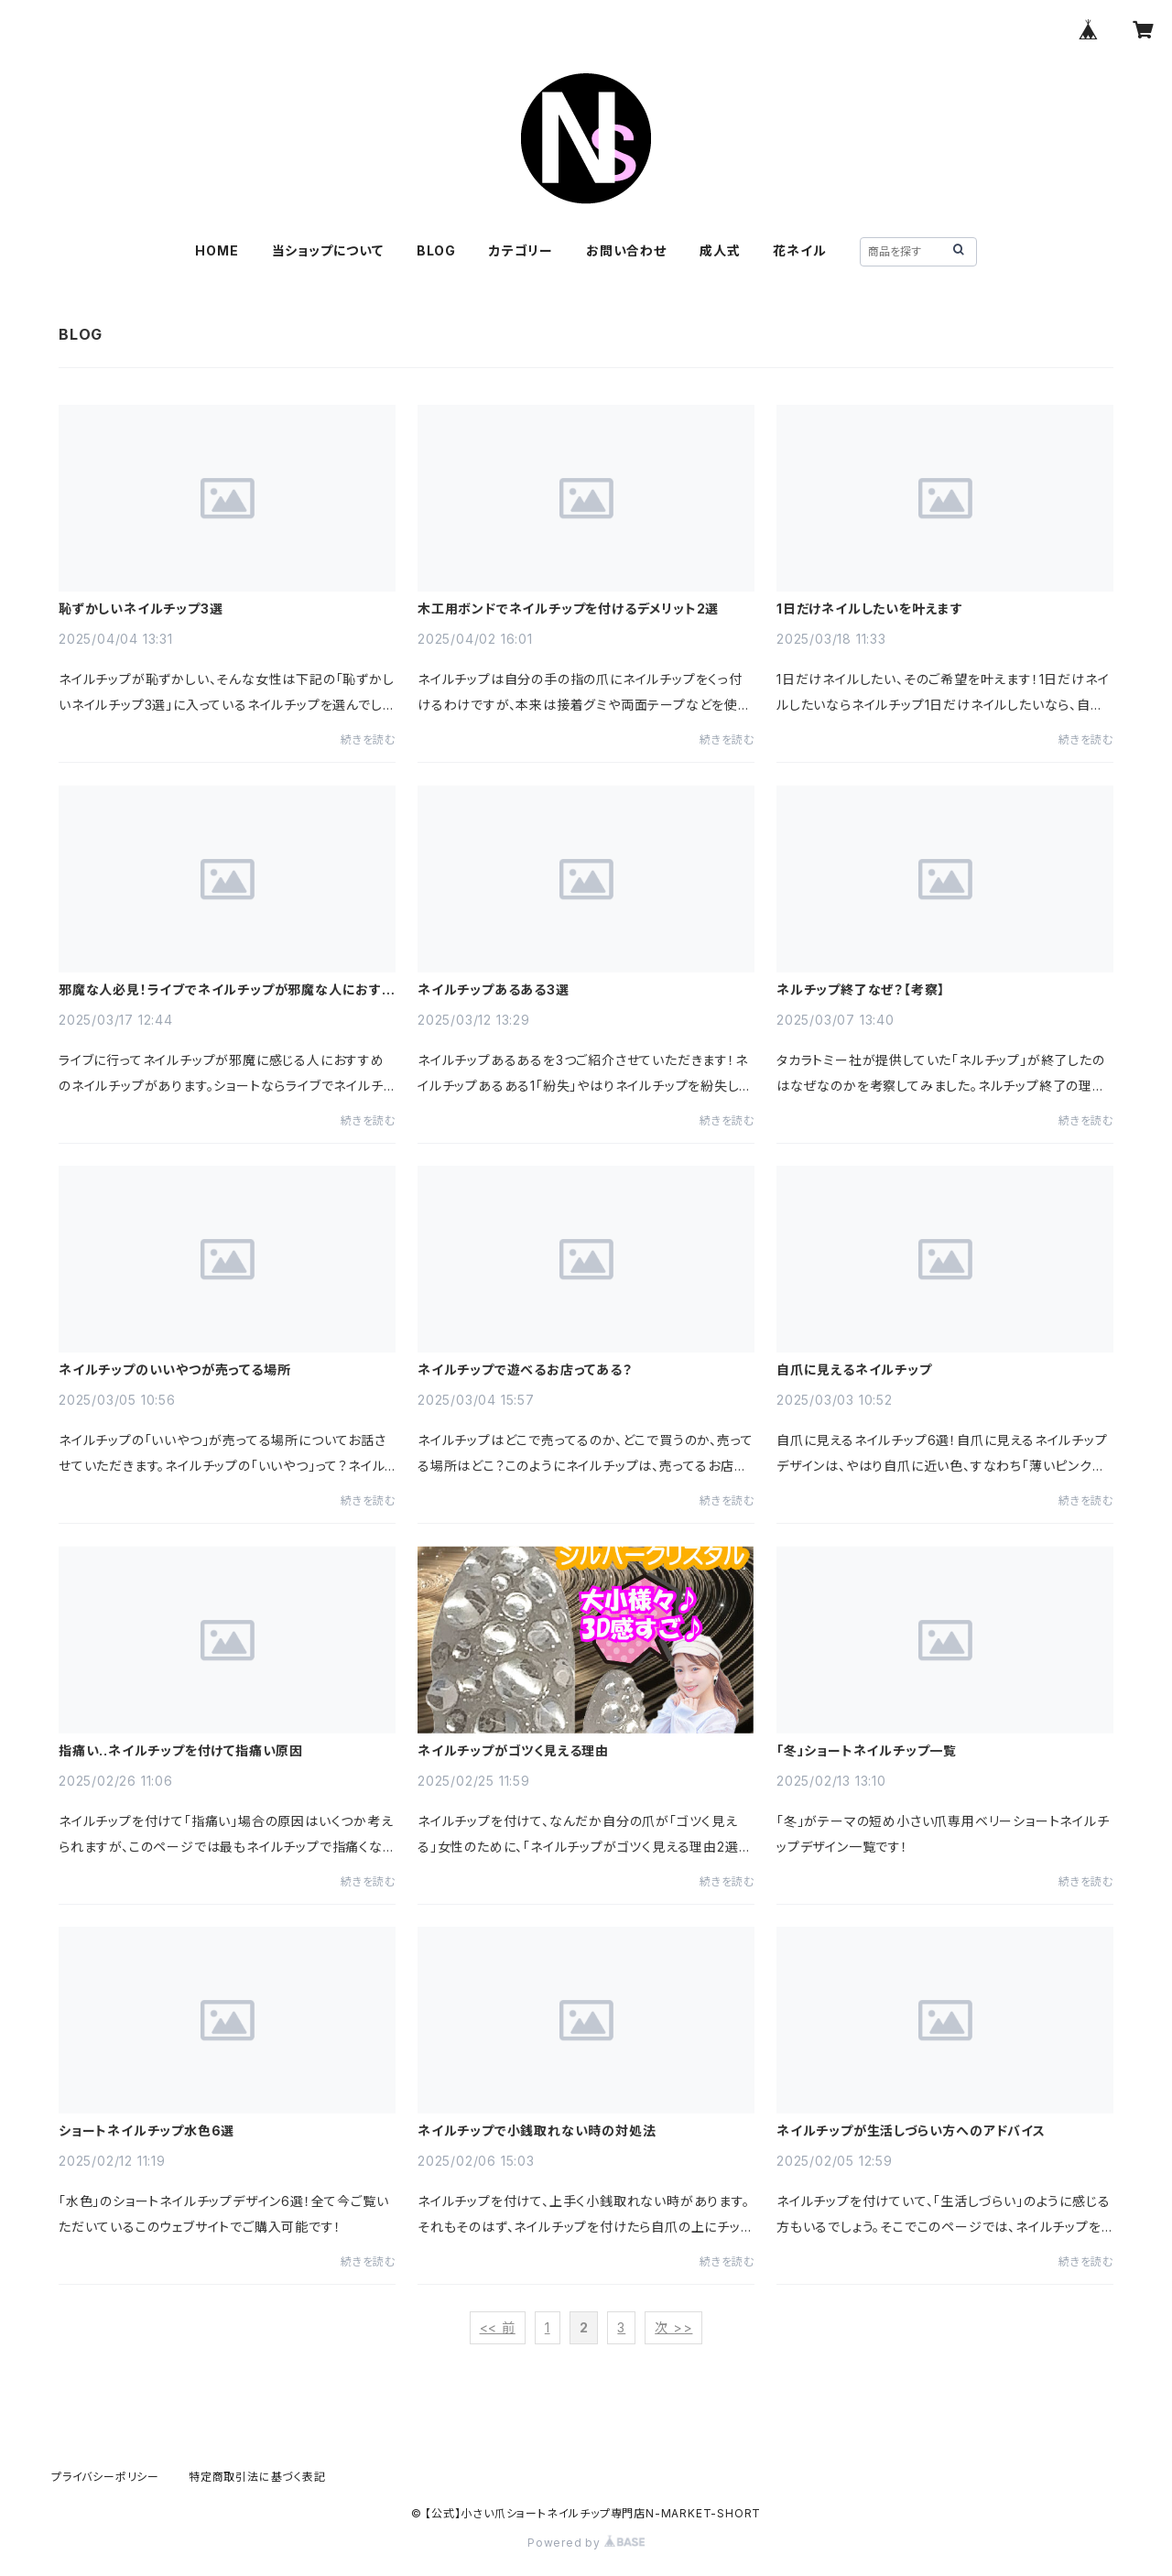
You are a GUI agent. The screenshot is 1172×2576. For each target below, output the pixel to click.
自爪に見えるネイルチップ (854, 1370)
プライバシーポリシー (105, 2477)
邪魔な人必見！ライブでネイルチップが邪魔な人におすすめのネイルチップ (227, 990)
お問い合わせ (626, 250)
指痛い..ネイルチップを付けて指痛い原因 (181, 1751)
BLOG (436, 250)
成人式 (720, 250)
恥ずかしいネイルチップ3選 (140, 609)
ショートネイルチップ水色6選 (146, 2131)
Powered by (586, 2542)
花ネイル (799, 250)
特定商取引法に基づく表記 (257, 2477)
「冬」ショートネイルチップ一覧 (866, 1751)
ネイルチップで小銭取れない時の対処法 (537, 2131)
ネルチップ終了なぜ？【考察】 (860, 990)
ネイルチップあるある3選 (494, 990)
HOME (216, 250)
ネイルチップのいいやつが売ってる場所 (174, 1370)
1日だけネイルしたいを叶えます (869, 609)
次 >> (673, 2327)
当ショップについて (328, 250)
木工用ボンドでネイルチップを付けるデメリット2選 (568, 609)
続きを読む (368, 739)
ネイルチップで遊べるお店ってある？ (525, 1370)
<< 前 (497, 2327)
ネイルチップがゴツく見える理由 (513, 1751)
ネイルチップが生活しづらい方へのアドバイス (911, 2131)
